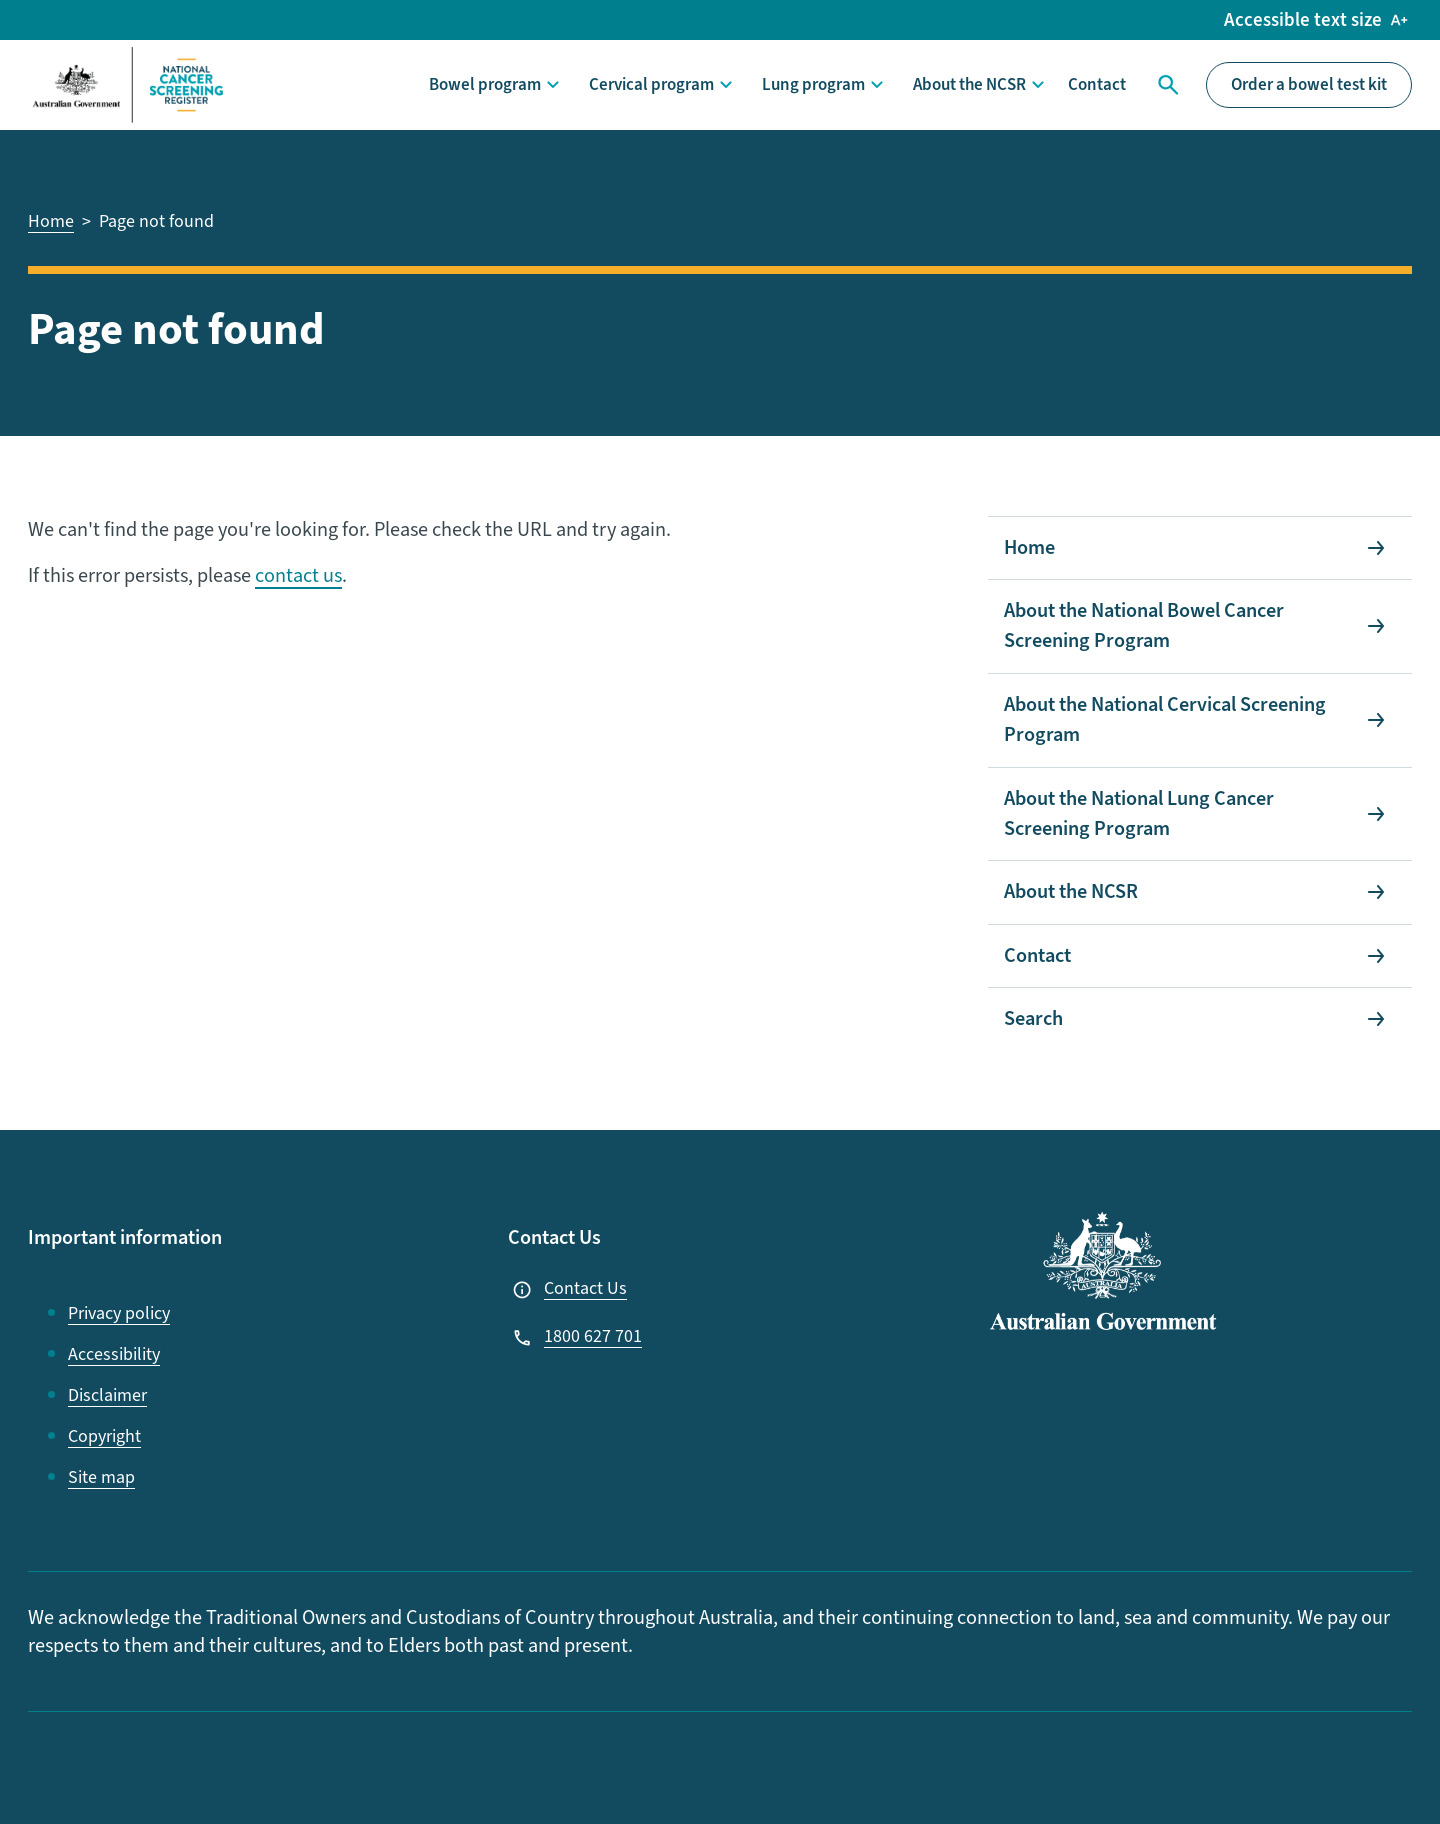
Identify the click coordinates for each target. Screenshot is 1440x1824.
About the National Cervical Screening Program (1165, 720)
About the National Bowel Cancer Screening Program (1144, 626)
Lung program (813, 85)
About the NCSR (969, 85)
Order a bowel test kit (1309, 85)
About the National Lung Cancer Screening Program (1139, 814)
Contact (1097, 85)
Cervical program (651, 85)
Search (1166, 85)
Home (1029, 548)
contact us (298, 576)
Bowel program (485, 85)
